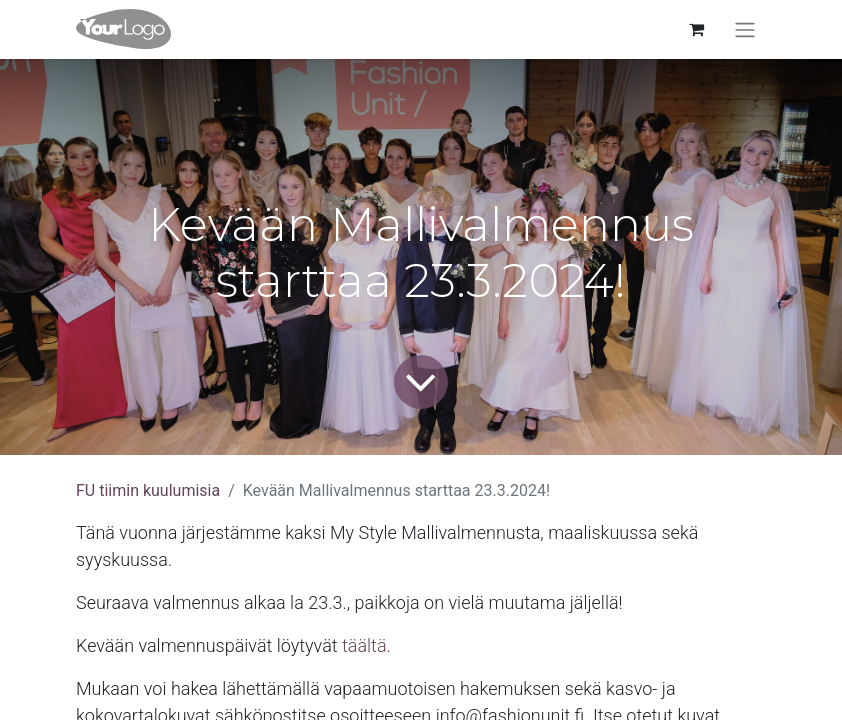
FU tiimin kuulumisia (148, 490)
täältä (364, 645)
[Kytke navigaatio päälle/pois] (745, 29)
